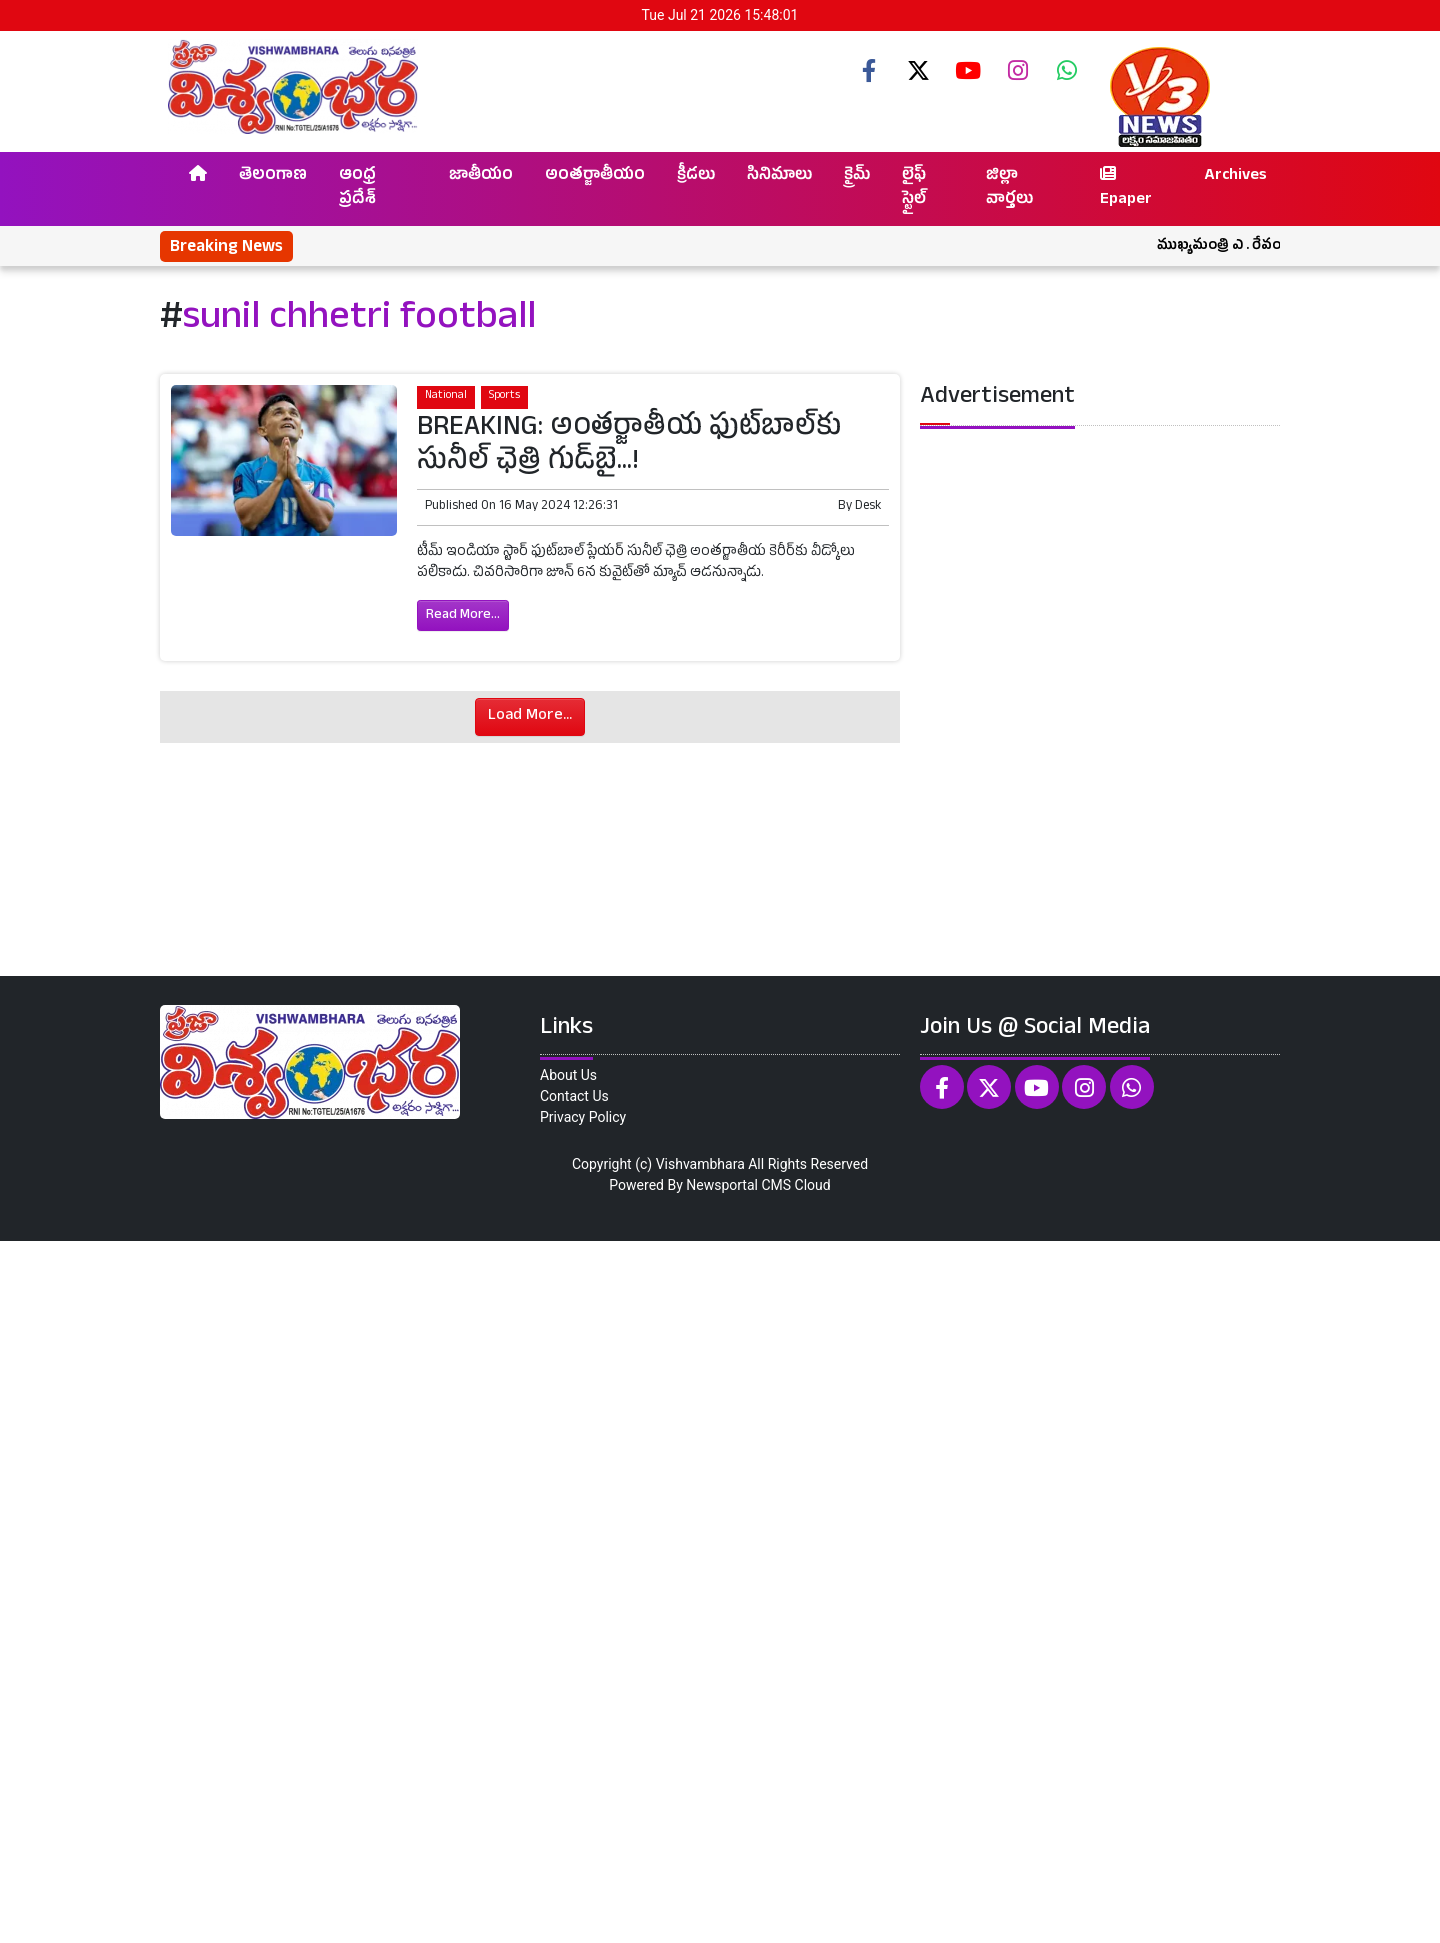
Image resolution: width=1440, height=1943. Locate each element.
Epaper (1126, 189)
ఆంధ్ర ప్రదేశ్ (357, 189)
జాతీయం (481, 177)
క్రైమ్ (857, 177)
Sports (504, 396)
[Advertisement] (600, 1589)
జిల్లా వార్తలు (1009, 189)
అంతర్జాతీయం (595, 177)
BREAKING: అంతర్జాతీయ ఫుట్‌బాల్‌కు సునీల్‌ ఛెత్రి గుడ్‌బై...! (629, 447)
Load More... (530, 717)
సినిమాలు (779, 177)
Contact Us (574, 1096)
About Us (568, 1075)
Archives (1235, 177)
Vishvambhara (700, 1164)
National (446, 396)
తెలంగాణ (273, 177)
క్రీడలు (696, 177)
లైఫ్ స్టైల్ (914, 189)
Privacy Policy (583, 1117)
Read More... (463, 615)
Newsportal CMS (738, 1185)
